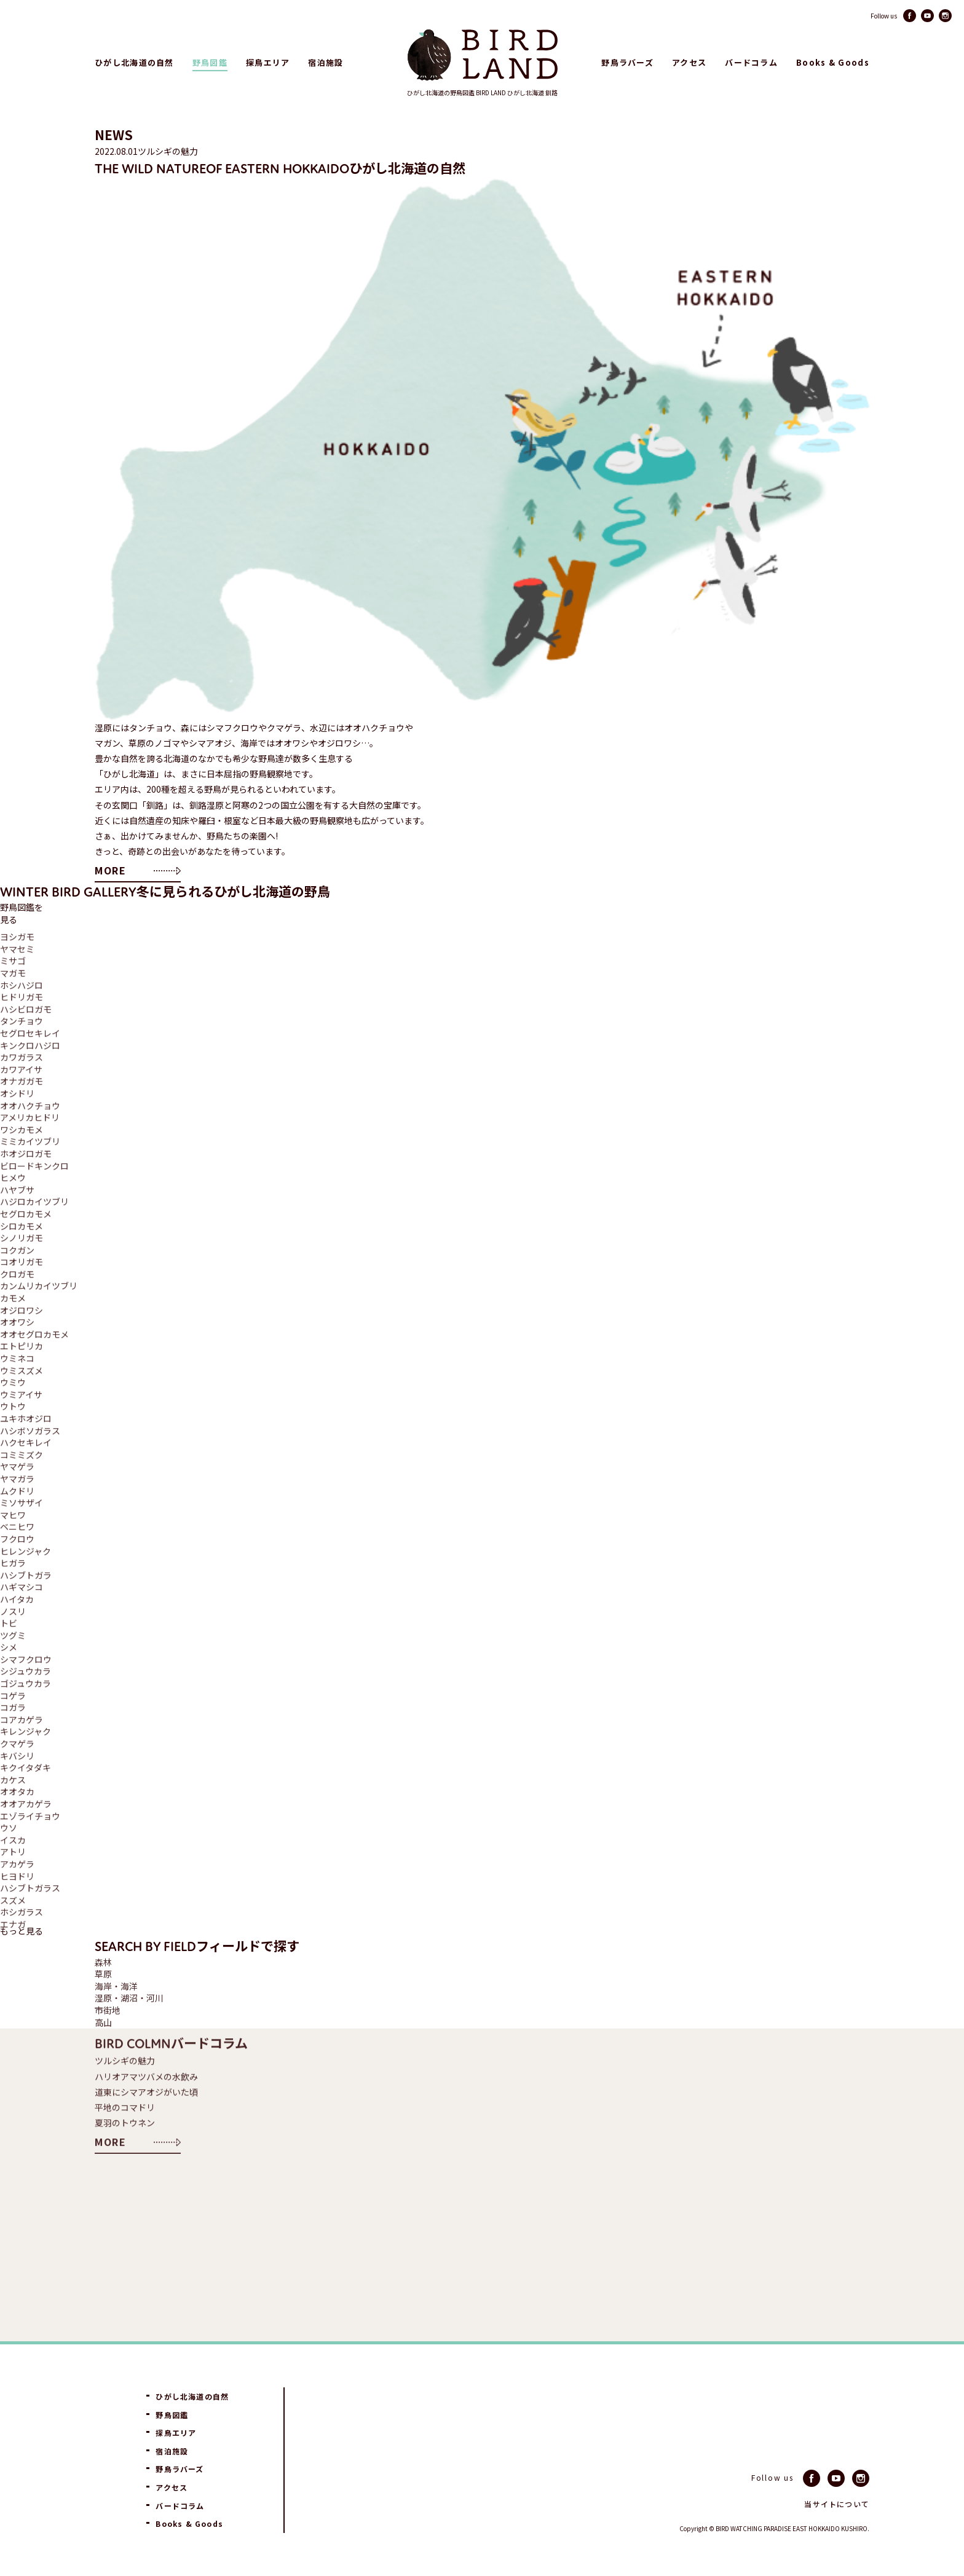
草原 (103, 1974)
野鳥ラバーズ (627, 62)
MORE (110, 870)
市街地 (107, 2010)
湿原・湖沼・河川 (129, 1998)
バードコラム (751, 62)
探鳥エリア (268, 62)
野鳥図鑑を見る (21, 913)
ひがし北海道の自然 (134, 62)
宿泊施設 (325, 62)
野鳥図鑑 (209, 62)
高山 (103, 2022)
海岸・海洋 (116, 1986)
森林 (103, 1962)
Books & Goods (832, 62)
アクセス (689, 62)
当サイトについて (836, 2504)
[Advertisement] (503, 2249)
